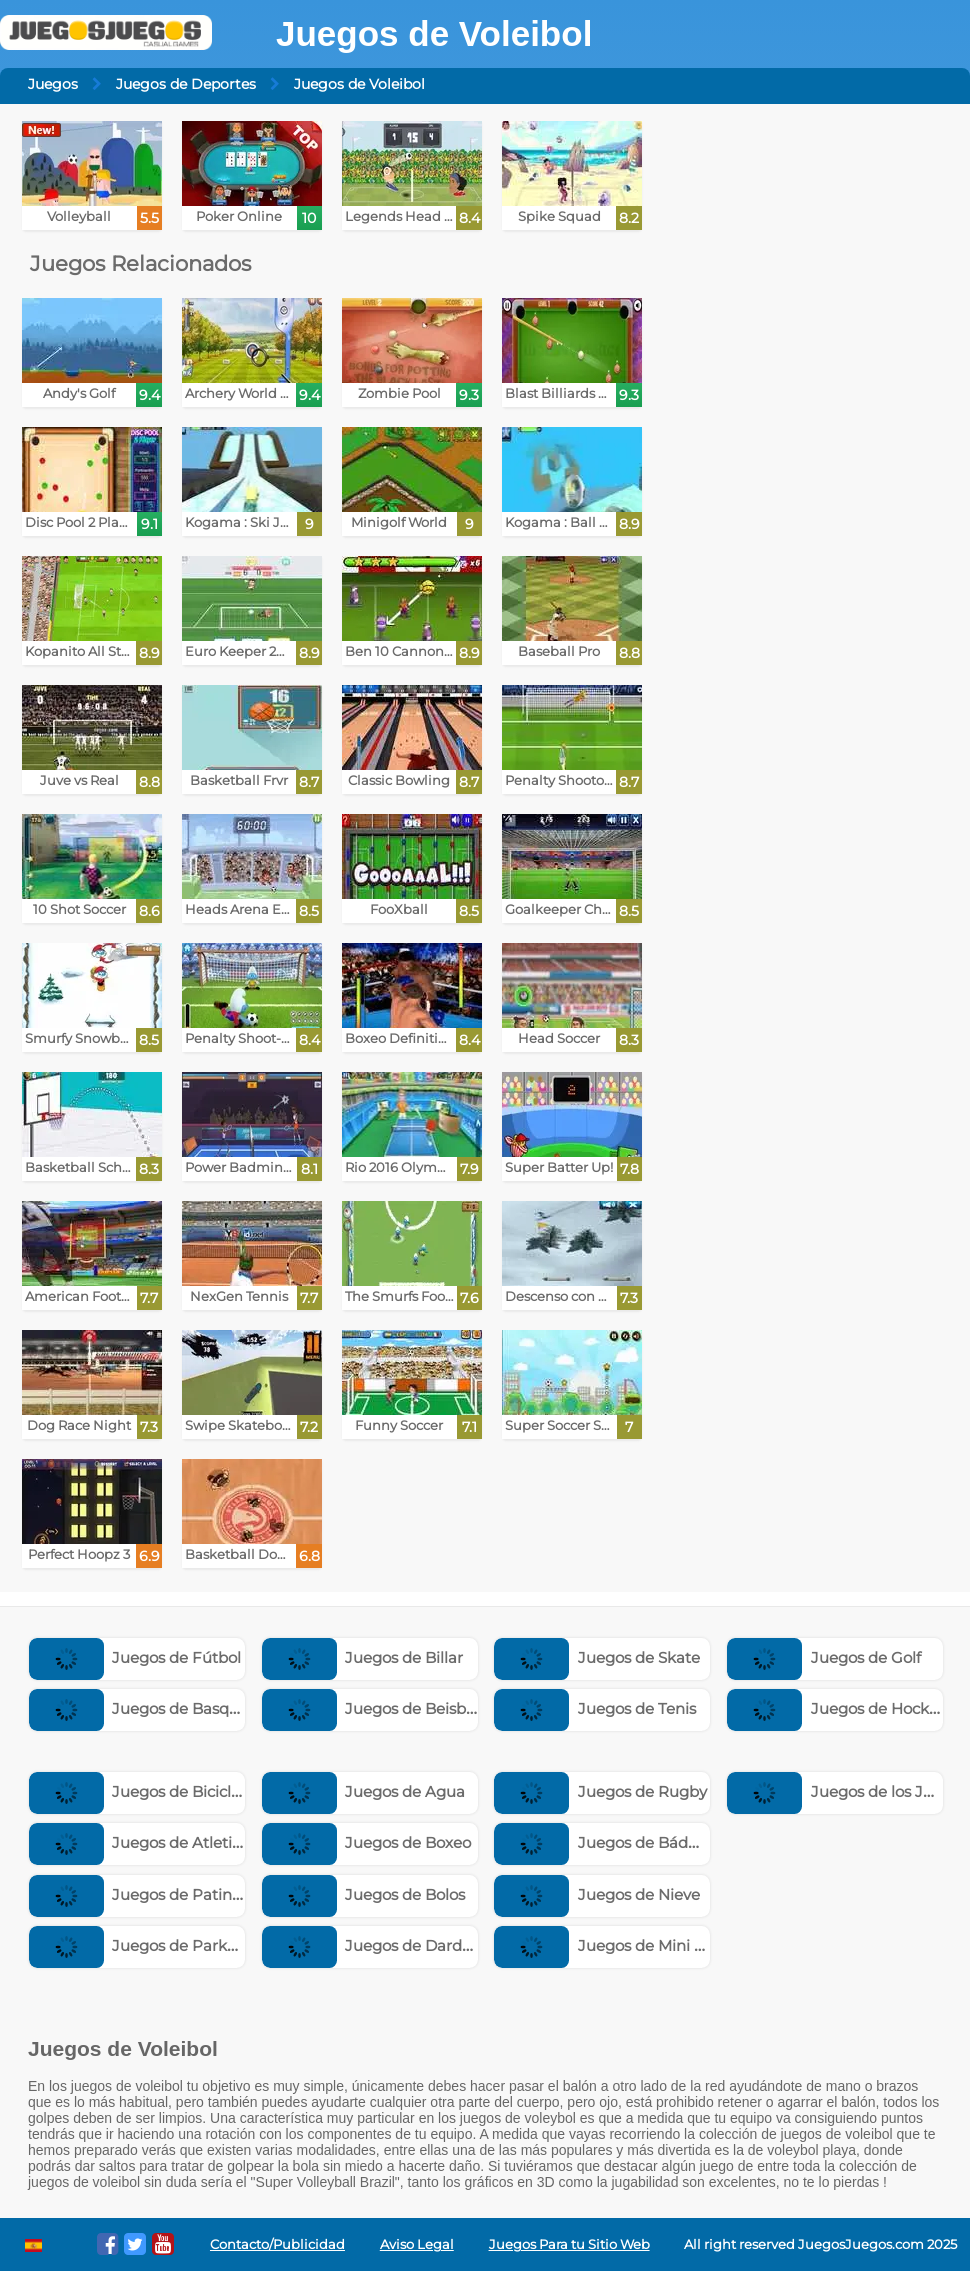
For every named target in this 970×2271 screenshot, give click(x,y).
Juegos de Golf (824, 1657)
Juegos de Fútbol (135, 1657)
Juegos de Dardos (370, 1945)
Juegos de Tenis (595, 1708)
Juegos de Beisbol (371, 1708)
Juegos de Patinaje (142, 1894)
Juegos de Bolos (364, 1894)
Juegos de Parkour (141, 1945)
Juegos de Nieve (597, 1894)
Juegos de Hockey (836, 1708)
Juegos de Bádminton (618, 1842)
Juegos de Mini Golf (609, 1945)
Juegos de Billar (363, 1657)
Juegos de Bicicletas (146, 1791)
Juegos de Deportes (186, 84)
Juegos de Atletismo (147, 1842)
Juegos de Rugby (600, 1791)
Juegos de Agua (364, 1791)
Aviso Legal (417, 2244)
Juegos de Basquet (142, 1708)
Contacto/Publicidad (277, 2244)
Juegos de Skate (597, 1657)
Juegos (53, 84)
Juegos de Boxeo (367, 1842)
